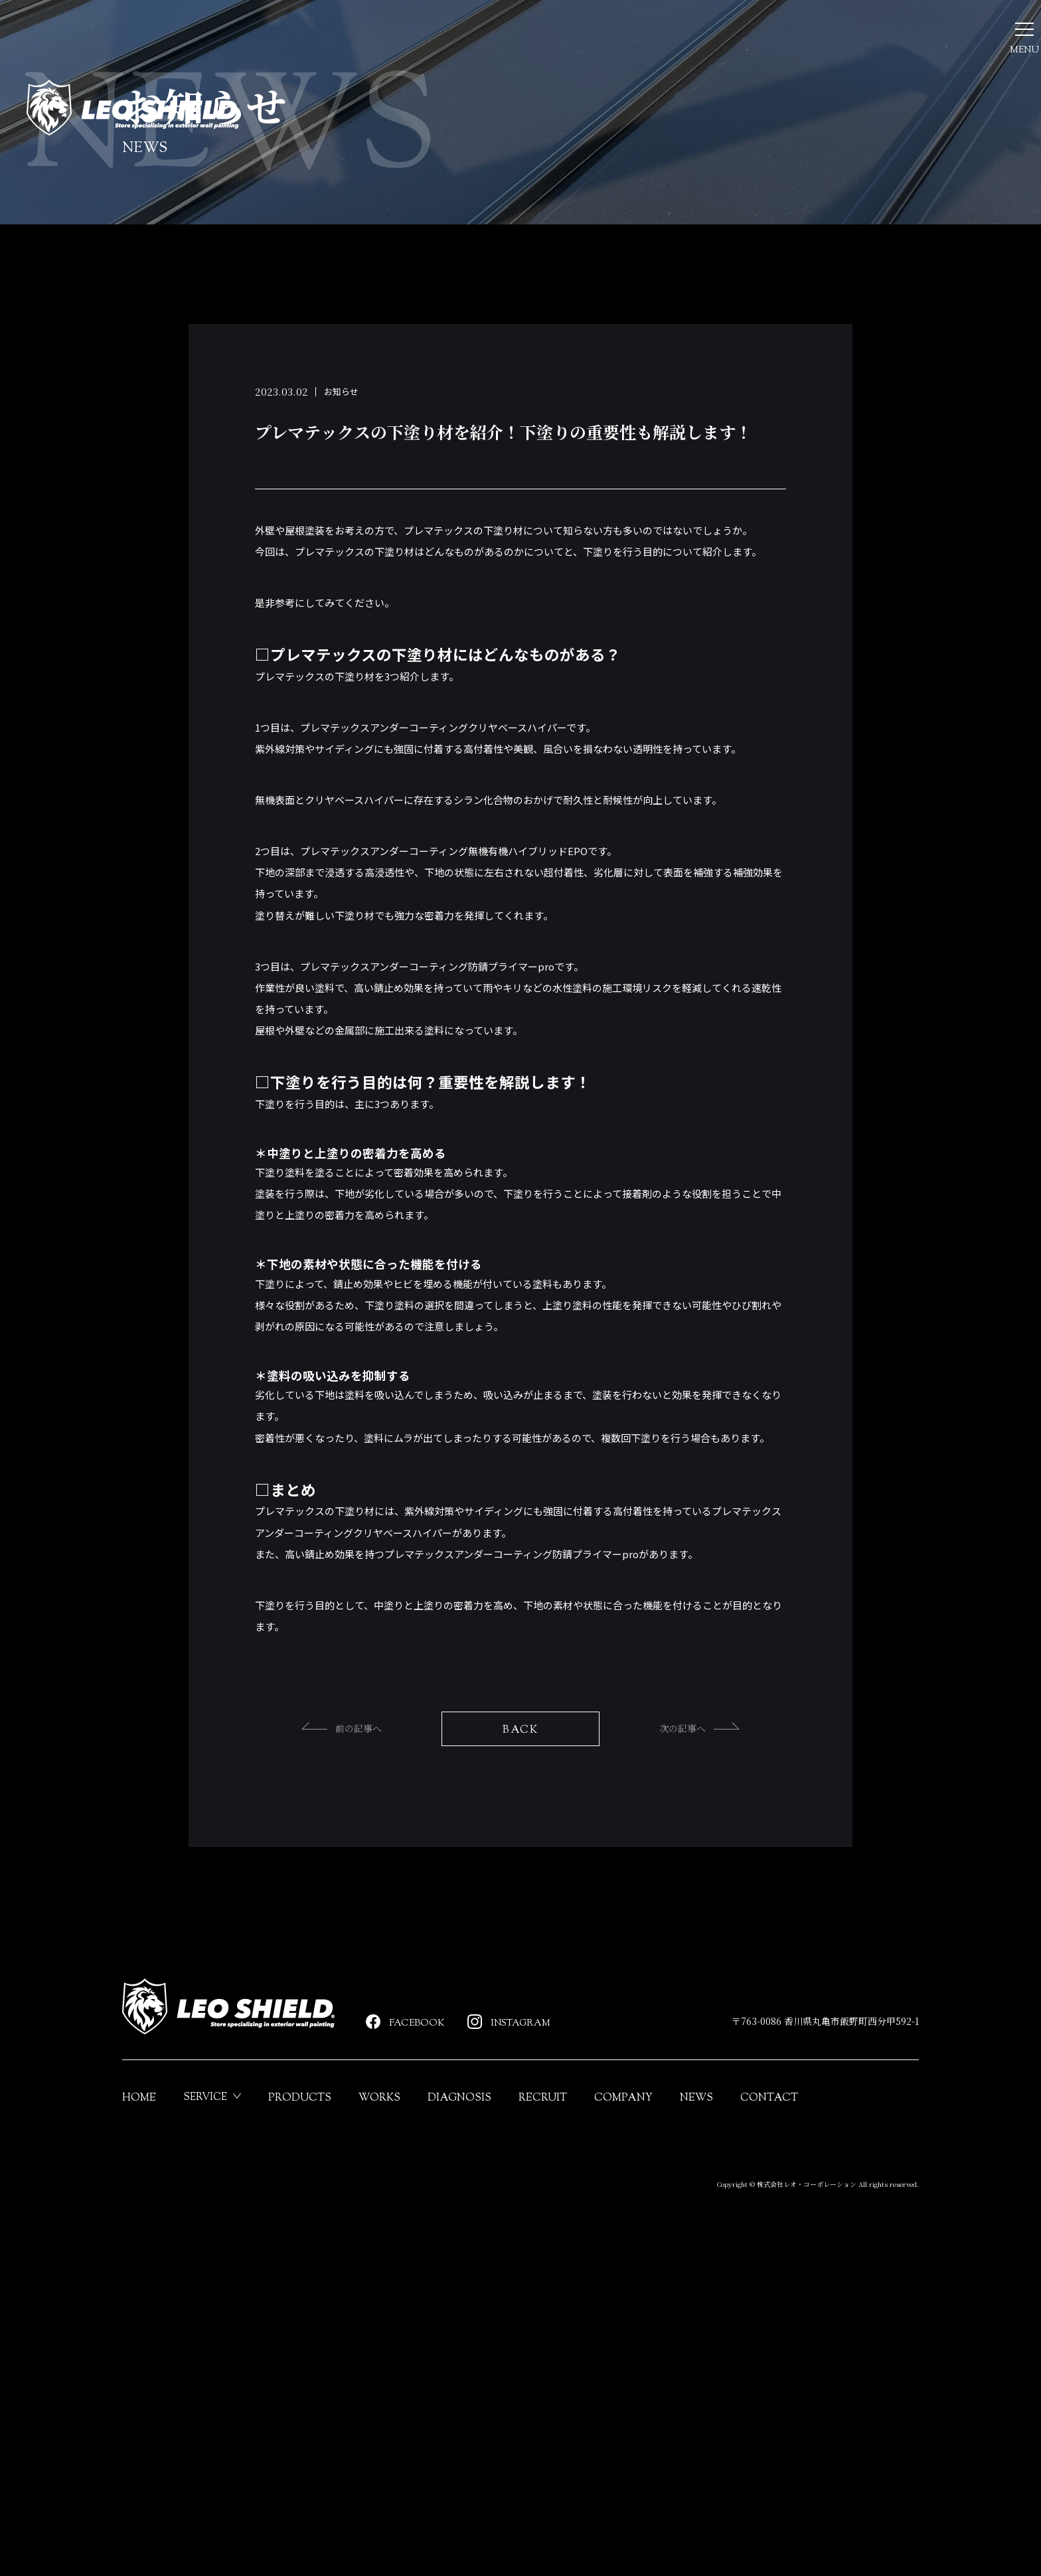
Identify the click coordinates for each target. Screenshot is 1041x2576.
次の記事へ (720, 1938)
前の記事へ (321, 1938)
